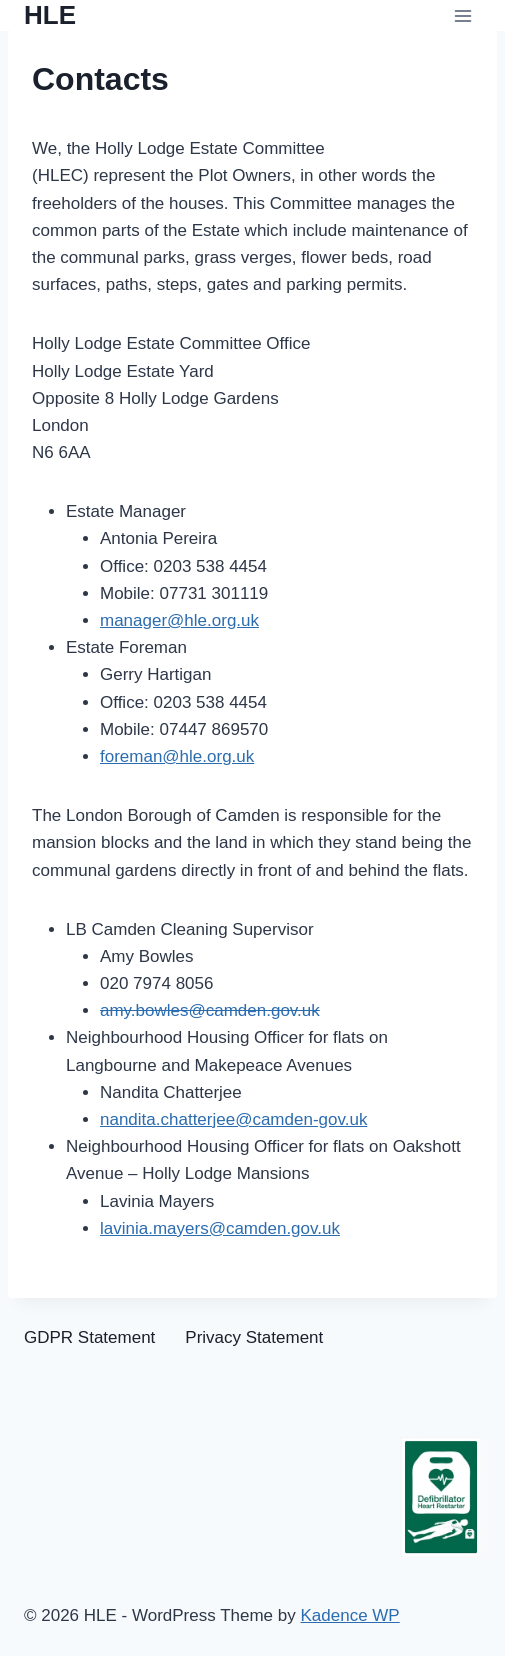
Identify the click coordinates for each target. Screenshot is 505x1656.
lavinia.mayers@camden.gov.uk (220, 1228)
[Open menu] (462, 15)
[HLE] (50, 15)
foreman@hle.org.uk (177, 756)
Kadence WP (349, 1615)
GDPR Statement (89, 1337)
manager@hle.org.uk (179, 620)
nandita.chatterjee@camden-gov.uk (233, 1119)
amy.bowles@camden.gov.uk (210, 1010)
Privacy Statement (254, 1337)
